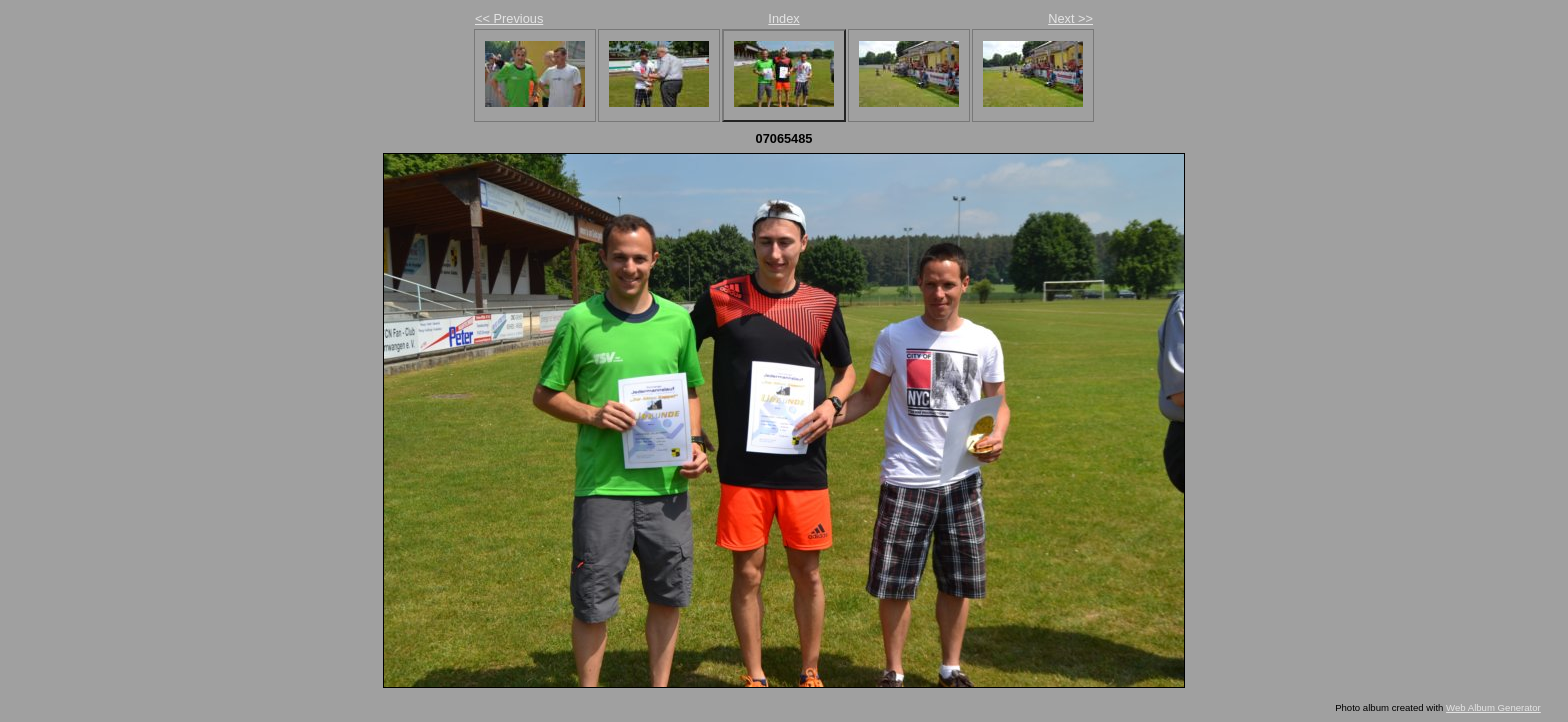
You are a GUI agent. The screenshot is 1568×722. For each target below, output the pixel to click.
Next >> (1070, 18)
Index (783, 18)
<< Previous (509, 18)
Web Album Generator (1493, 707)
